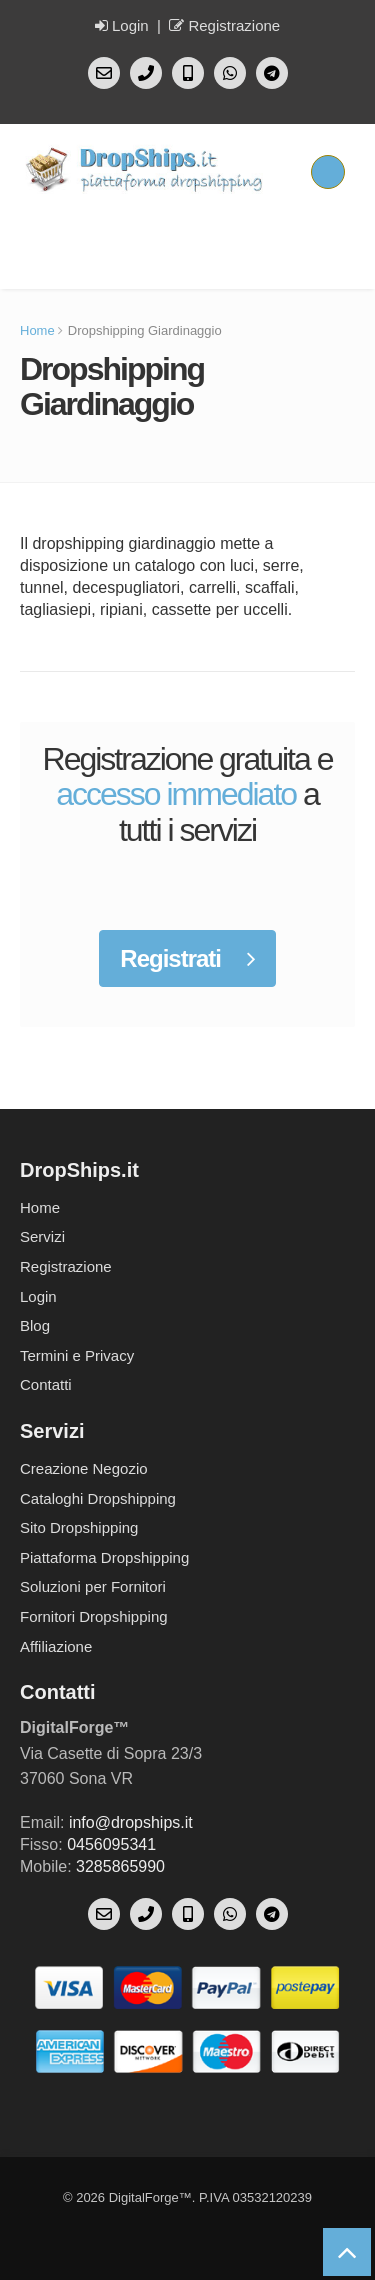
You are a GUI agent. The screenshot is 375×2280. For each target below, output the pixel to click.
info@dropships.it (131, 1822)
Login (122, 25)
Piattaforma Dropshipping (104, 1557)
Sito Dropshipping (79, 1527)
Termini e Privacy (77, 1355)
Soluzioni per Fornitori (93, 1586)
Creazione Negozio (84, 1468)
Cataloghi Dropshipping (98, 1498)
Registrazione (224, 25)
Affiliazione (56, 1646)
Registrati (187, 958)
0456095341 (111, 1844)
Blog (35, 1325)
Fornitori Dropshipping (94, 1616)
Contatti (46, 1384)
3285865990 (120, 1866)
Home (37, 330)
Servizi (42, 1236)
